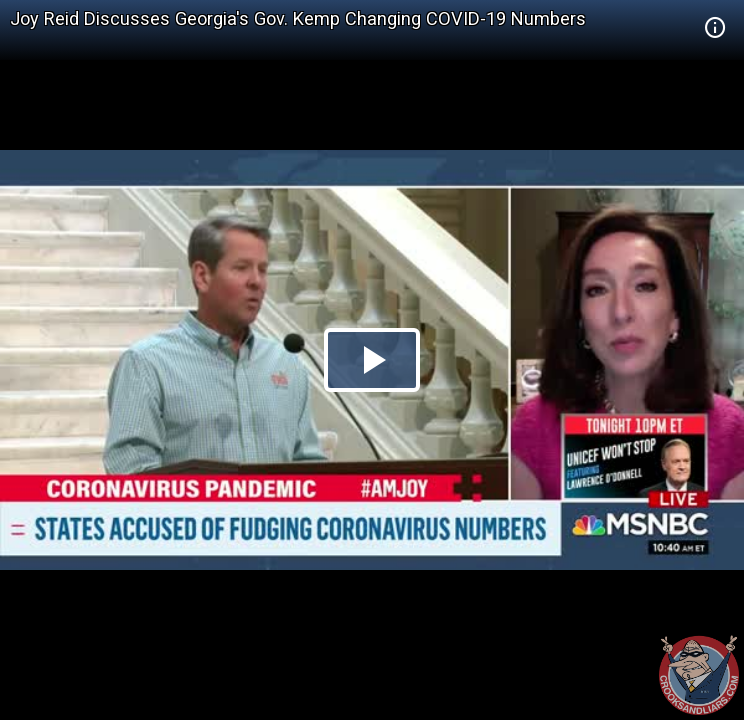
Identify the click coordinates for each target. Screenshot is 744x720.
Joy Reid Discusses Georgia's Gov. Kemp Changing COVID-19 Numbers (298, 18)
